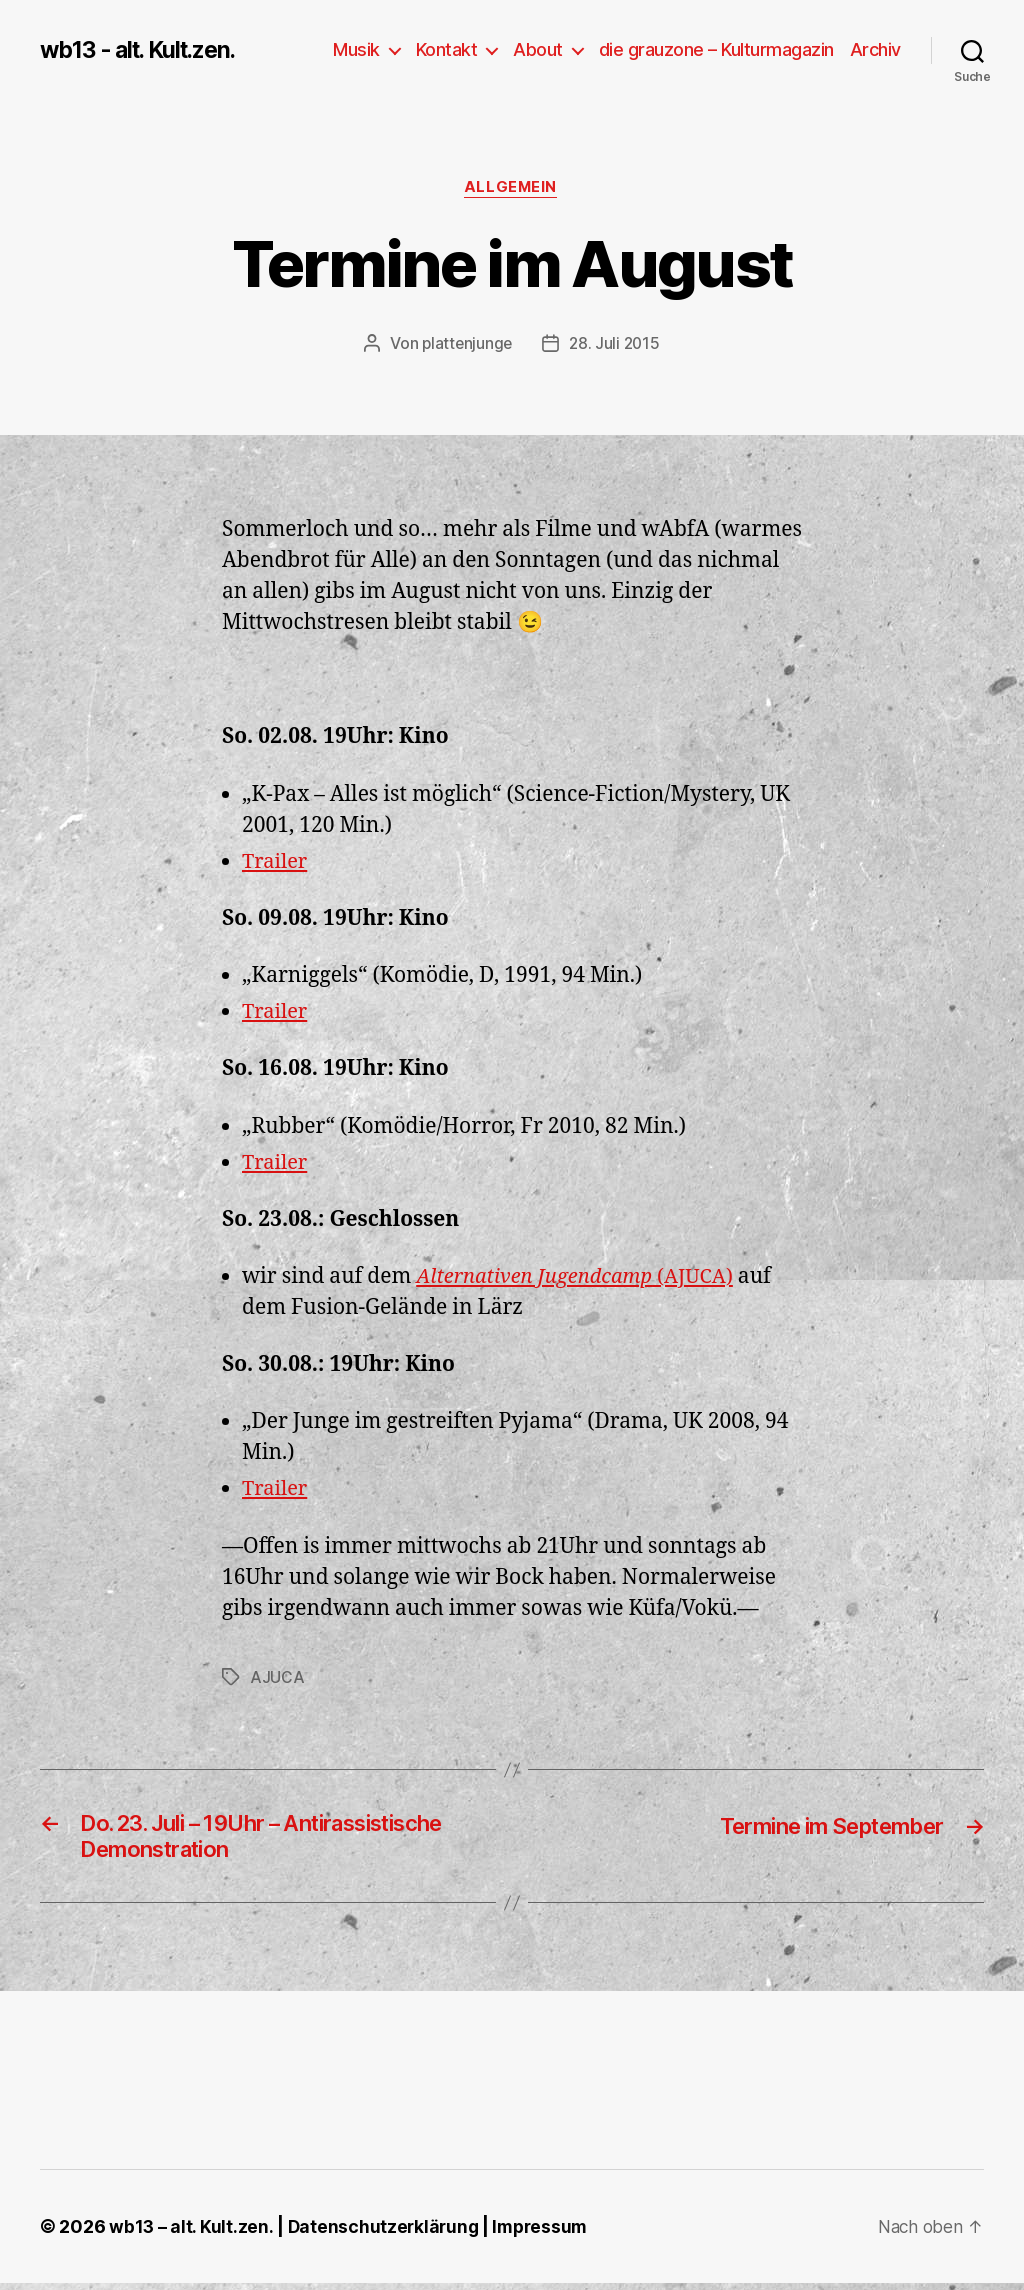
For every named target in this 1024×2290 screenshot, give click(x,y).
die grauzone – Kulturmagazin (716, 49)
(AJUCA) (582, 1278)
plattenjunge (465, 345)
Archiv (875, 49)
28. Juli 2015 (616, 345)
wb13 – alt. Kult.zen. (191, 2233)
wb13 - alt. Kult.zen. (145, 50)
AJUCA (277, 1678)
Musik (356, 49)
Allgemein (512, 189)
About (538, 49)
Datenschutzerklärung (385, 2233)
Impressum (545, 2233)
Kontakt (447, 49)
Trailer (276, 862)
